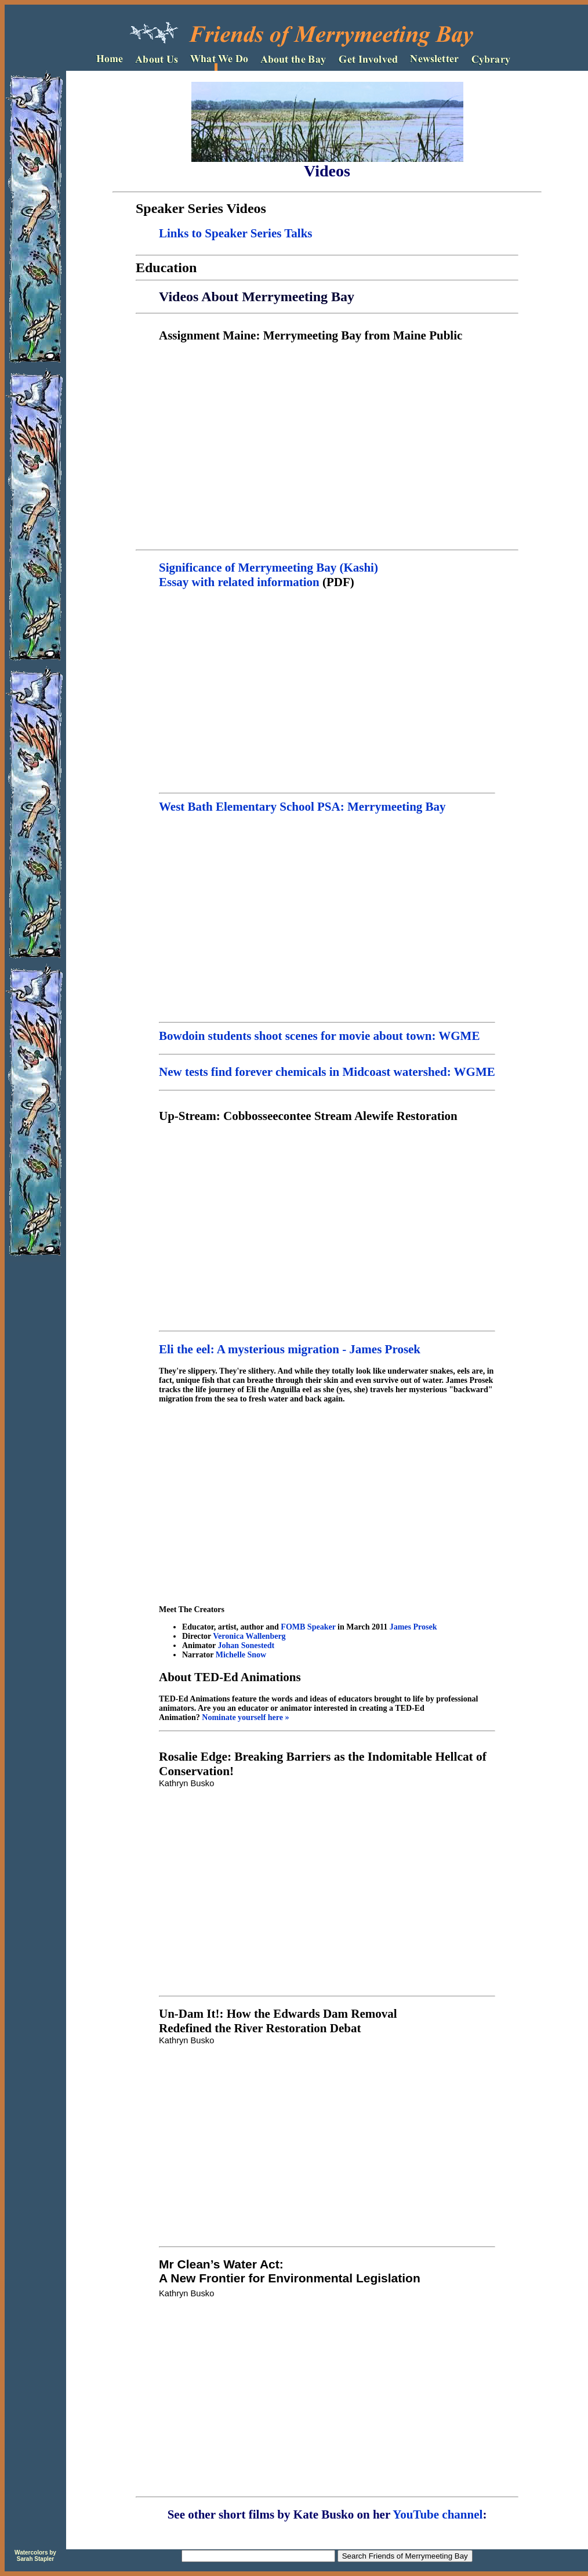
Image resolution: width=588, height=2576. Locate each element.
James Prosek (413, 1627)
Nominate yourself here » (245, 1717)
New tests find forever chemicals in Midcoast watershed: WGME (327, 1072)
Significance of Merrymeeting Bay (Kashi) (268, 568)
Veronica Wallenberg (249, 1636)
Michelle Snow (241, 1654)
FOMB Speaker (308, 1627)
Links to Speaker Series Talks (236, 233)
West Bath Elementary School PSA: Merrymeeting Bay (302, 807)
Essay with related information (239, 582)
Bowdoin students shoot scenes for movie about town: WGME (327, 1032)
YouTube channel (436, 2514)
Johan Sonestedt (246, 1645)
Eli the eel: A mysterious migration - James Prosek (289, 1349)
